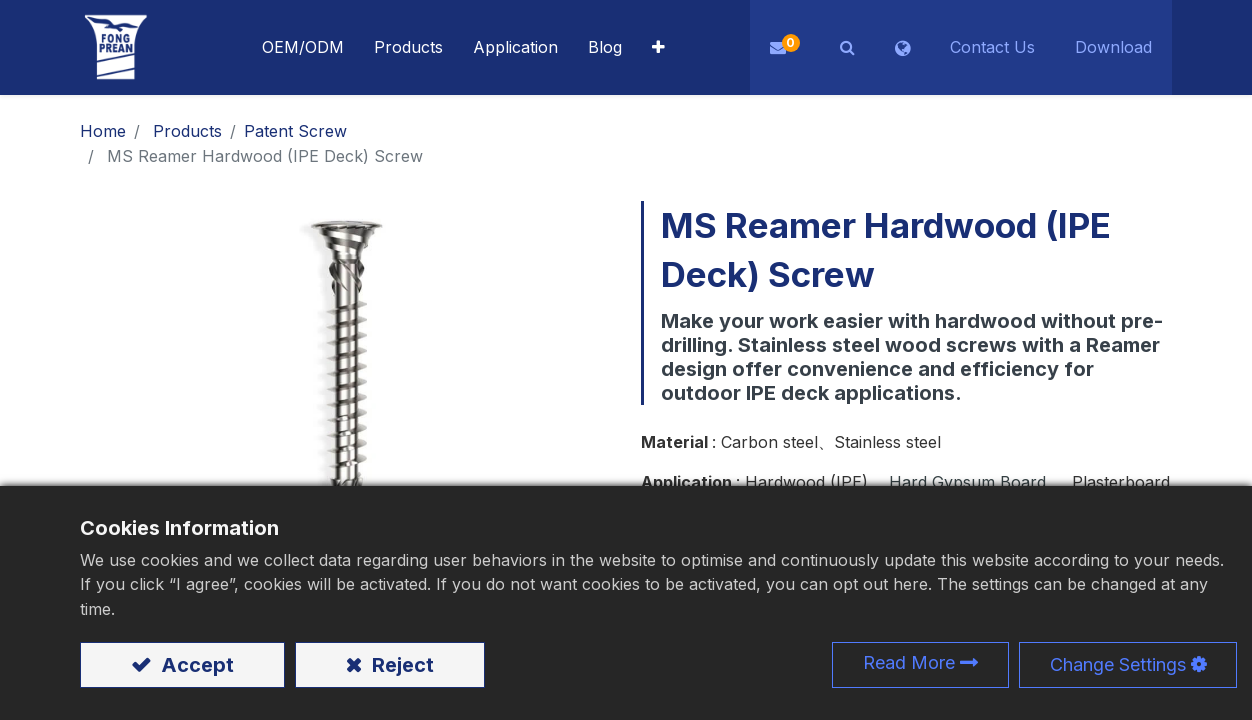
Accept (195, 665)
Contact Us (992, 47)
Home (103, 131)
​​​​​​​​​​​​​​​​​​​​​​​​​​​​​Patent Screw (295, 131)
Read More (909, 662)
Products (187, 131)
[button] (658, 47)
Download (1113, 47)
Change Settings (1118, 664)
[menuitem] (515, 47)
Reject (400, 665)
